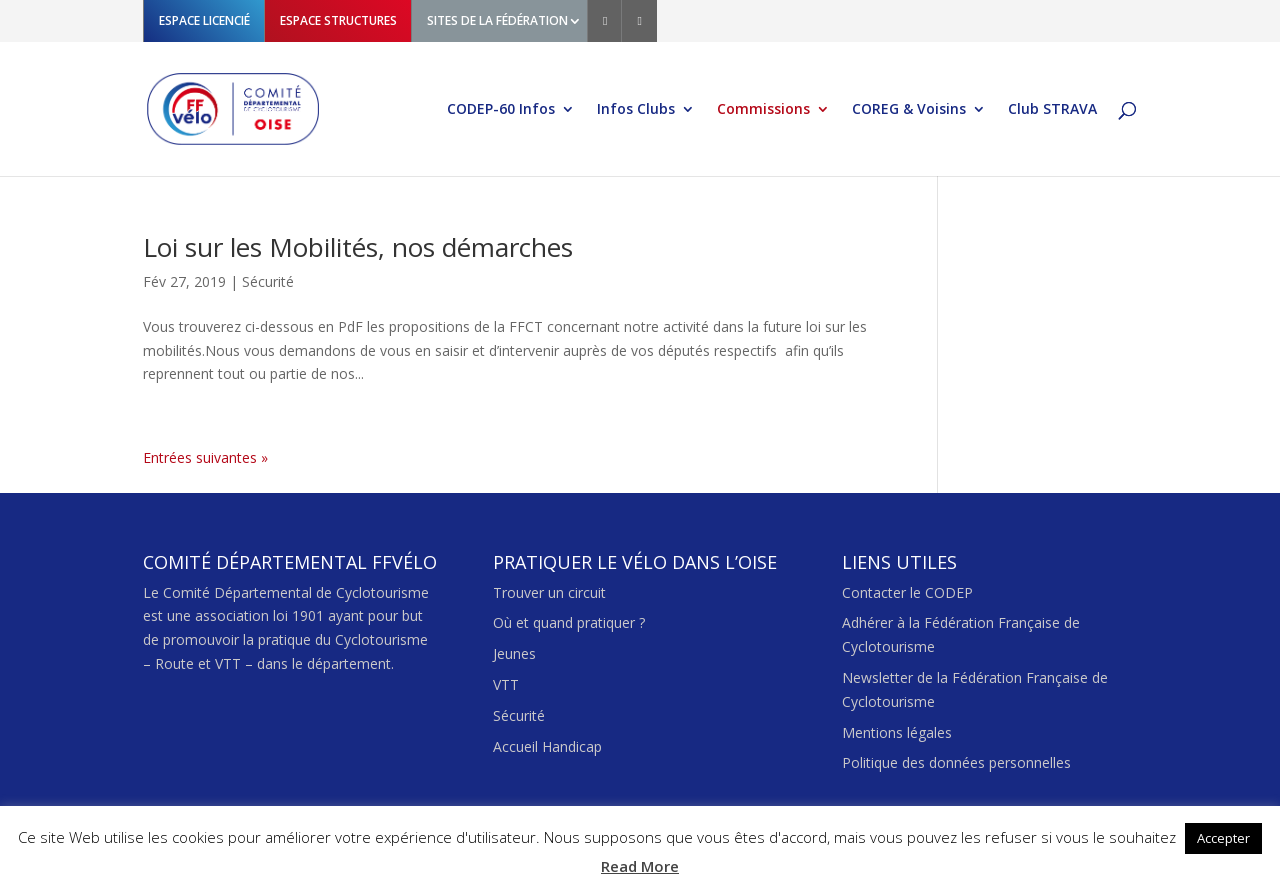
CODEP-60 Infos (501, 110)
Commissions (763, 110)
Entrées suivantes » (205, 457)
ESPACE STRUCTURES (338, 20)
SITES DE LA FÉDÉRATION (497, 20)
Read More (640, 866)
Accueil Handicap (547, 746)
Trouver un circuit (549, 592)
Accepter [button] (1223, 838)
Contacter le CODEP (907, 592)
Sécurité (268, 281)
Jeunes (514, 653)
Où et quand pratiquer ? (569, 622)
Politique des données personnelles (956, 762)
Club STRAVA (1052, 110)
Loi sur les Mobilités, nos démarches (358, 247)
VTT (506, 684)
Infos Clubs (636, 110)
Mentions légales (897, 732)
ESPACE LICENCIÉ (204, 20)
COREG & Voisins (909, 110)
